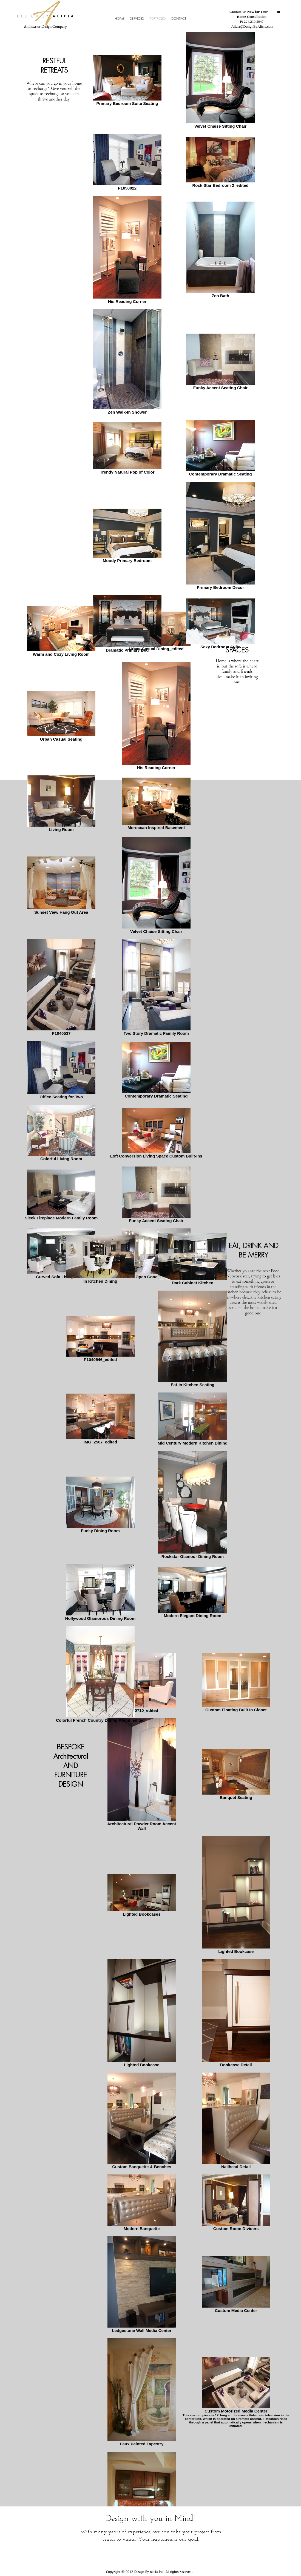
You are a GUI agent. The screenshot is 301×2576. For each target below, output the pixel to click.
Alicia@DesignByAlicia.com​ (252, 26)
